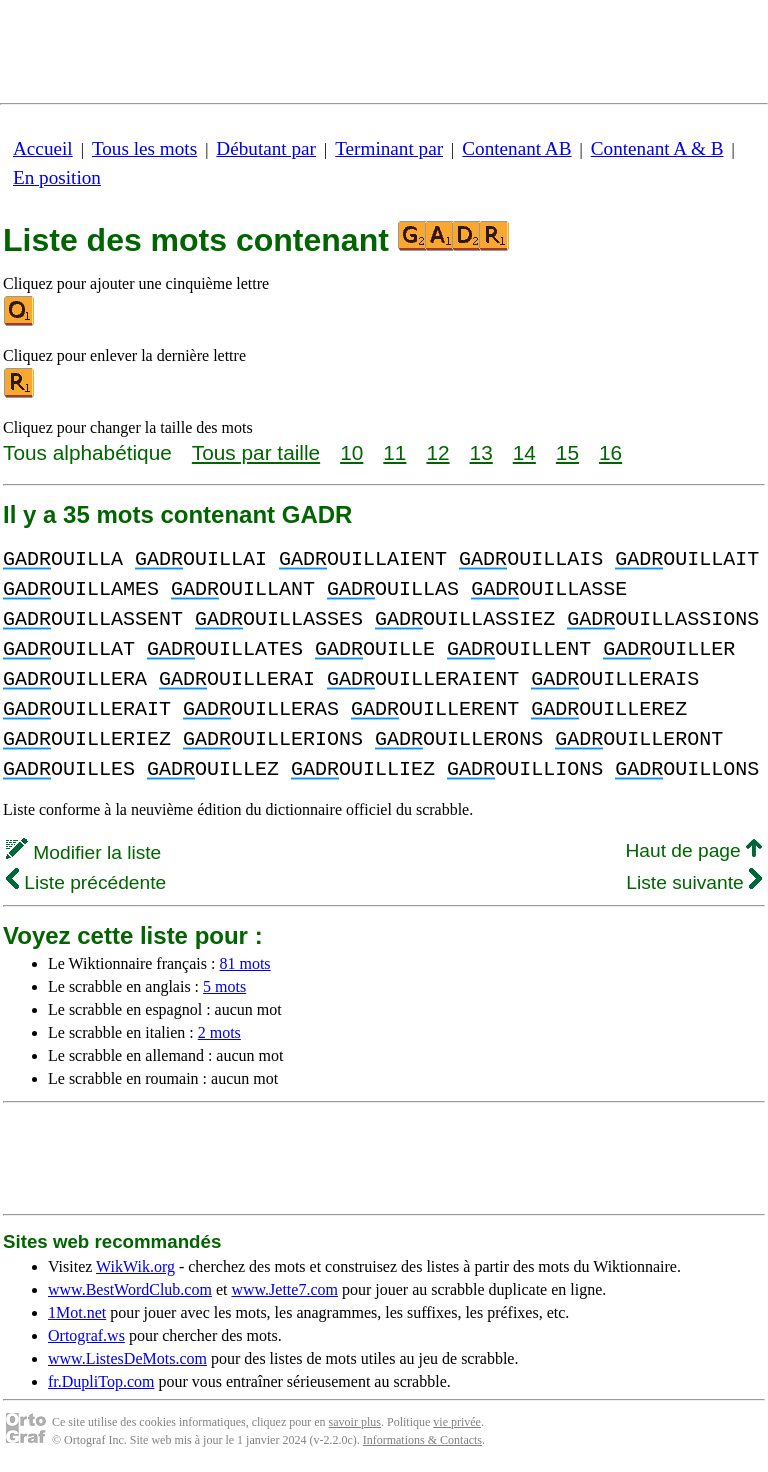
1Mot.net (77, 1312)
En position (57, 177)
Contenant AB (516, 148)
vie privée (457, 1422)
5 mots (224, 986)
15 (567, 452)
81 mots (244, 963)
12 (437, 452)
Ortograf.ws (86, 1335)
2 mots (219, 1032)
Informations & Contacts (422, 1440)
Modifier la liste (83, 852)
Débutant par (266, 148)
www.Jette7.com (284, 1289)
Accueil (43, 148)
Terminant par (389, 148)
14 (524, 452)
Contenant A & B (657, 148)
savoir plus (355, 1422)
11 (394, 452)
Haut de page (693, 850)
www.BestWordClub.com (130, 1289)
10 (351, 452)
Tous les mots (144, 148)
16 (610, 452)
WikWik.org (135, 1266)
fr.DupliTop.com (101, 1381)
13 (481, 452)
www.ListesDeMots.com (127, 1358)
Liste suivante (694, 882)
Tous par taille (256, 452)
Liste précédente (86, 882)
